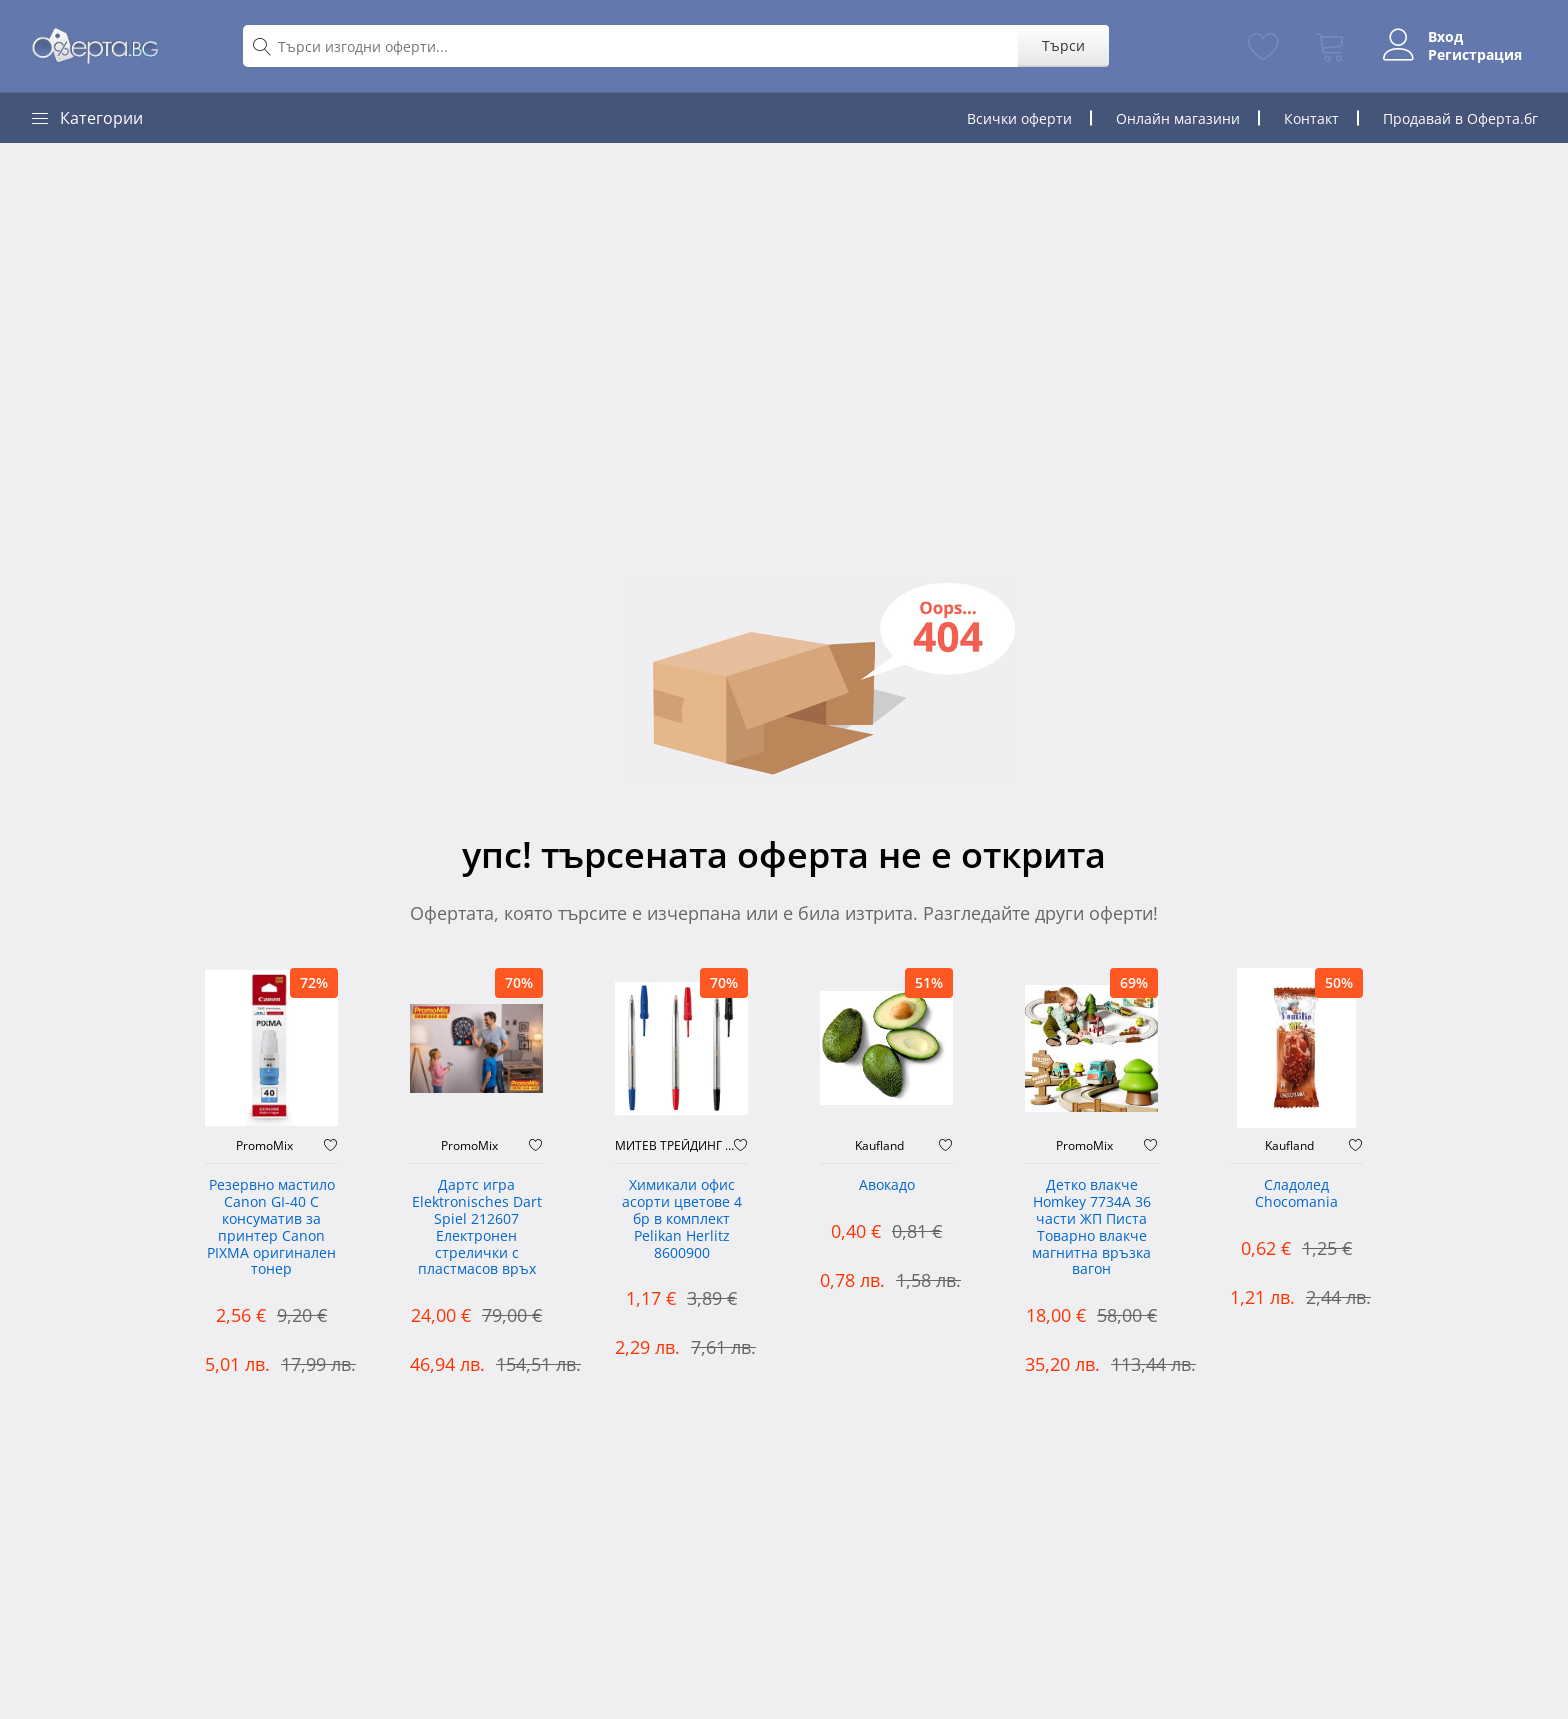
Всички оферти (1019, 118)
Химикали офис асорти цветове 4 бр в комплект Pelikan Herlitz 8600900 (682, 1219)
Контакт (1311, 118)
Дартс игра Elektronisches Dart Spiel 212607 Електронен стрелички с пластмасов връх (477, 1227)
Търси (1063, 45)
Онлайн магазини (1178, 118)
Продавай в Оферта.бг (1460, 118)
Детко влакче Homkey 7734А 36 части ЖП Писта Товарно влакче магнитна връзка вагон (1091, 1227)
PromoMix (264, 1146)
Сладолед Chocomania (1296, 1194)
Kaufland (879, 1146)
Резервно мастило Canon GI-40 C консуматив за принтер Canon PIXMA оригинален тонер (271, 1227)
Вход (1445, 37)
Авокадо (887, 1185)
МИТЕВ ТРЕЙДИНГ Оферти (674, 1146)
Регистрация (1475, 55)
